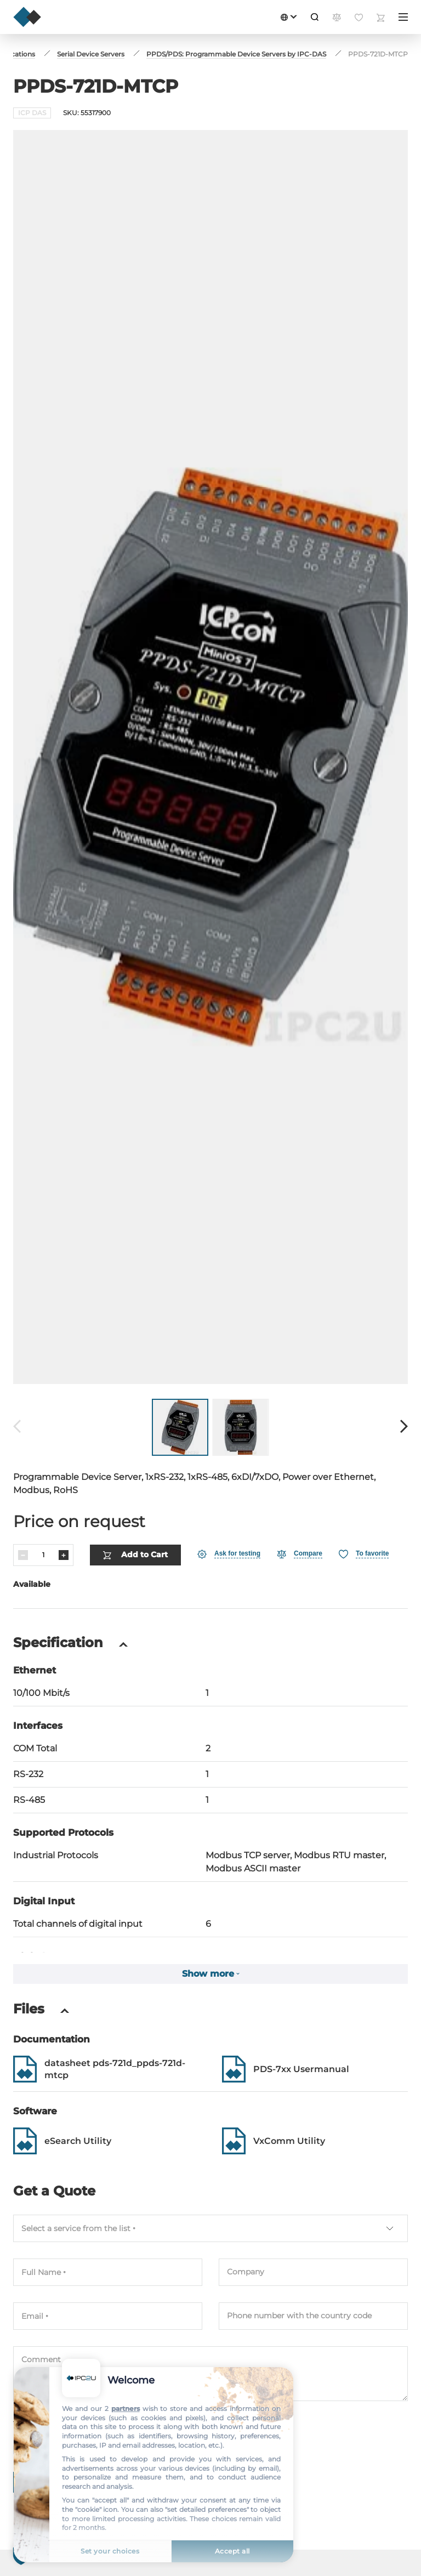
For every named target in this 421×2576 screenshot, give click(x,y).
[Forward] (404, 1427)
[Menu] (403, 17)
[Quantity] (43, 1555)
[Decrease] (23, 1555)
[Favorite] (364, 1554)
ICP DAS (32, 113)
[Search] (314, 17)
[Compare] (299, 1554)
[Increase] (64, 1555)
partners (125, 2408)
